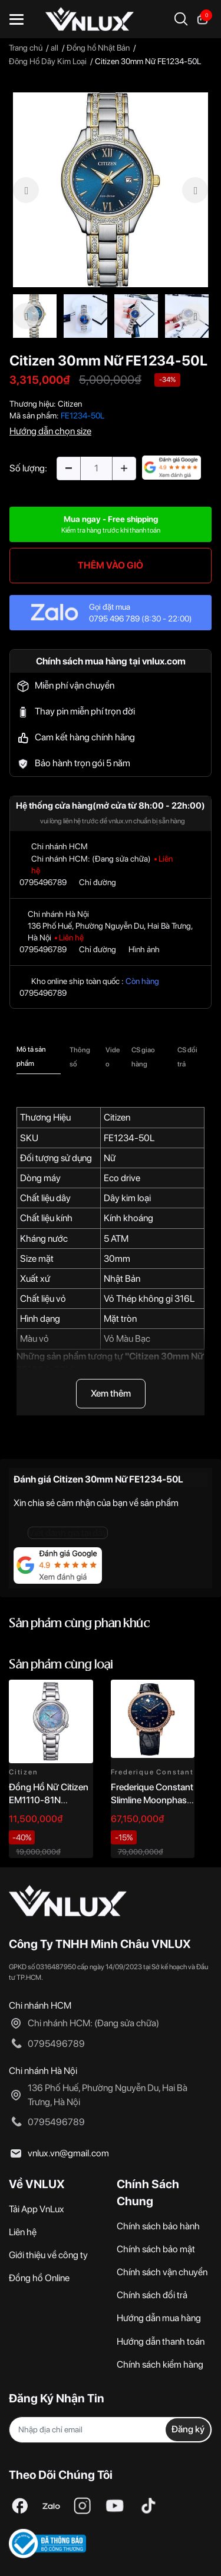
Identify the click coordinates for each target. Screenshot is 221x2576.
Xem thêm (111, 1393)
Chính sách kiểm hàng (160, 2364)
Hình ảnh (144, 949)
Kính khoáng (128, 1218)
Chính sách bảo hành (158, 2226)
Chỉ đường (97, 882)
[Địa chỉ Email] (110, 2430)
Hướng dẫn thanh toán (160, 2341)
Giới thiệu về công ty (48, 2255)
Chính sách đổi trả (152, 2295)
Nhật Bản (122, 1278)
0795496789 (43, 882)
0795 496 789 (114, 618)
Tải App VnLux (36, 2209)
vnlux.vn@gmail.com (68, 2153)
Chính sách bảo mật (156, 2249)
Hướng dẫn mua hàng (159, 2318)
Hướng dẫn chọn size (50, 431)
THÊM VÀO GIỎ (110, 565)
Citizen (70, 403)
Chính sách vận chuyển (162, 2272)
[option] (110, 189)
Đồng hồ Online (39, 2278)
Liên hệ (23, 2232)
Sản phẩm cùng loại (61, 1665)
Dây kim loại (127, 1198)
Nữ (110, 1158)
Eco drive (122, 1178)
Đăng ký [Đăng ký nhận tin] (187, 2429)
